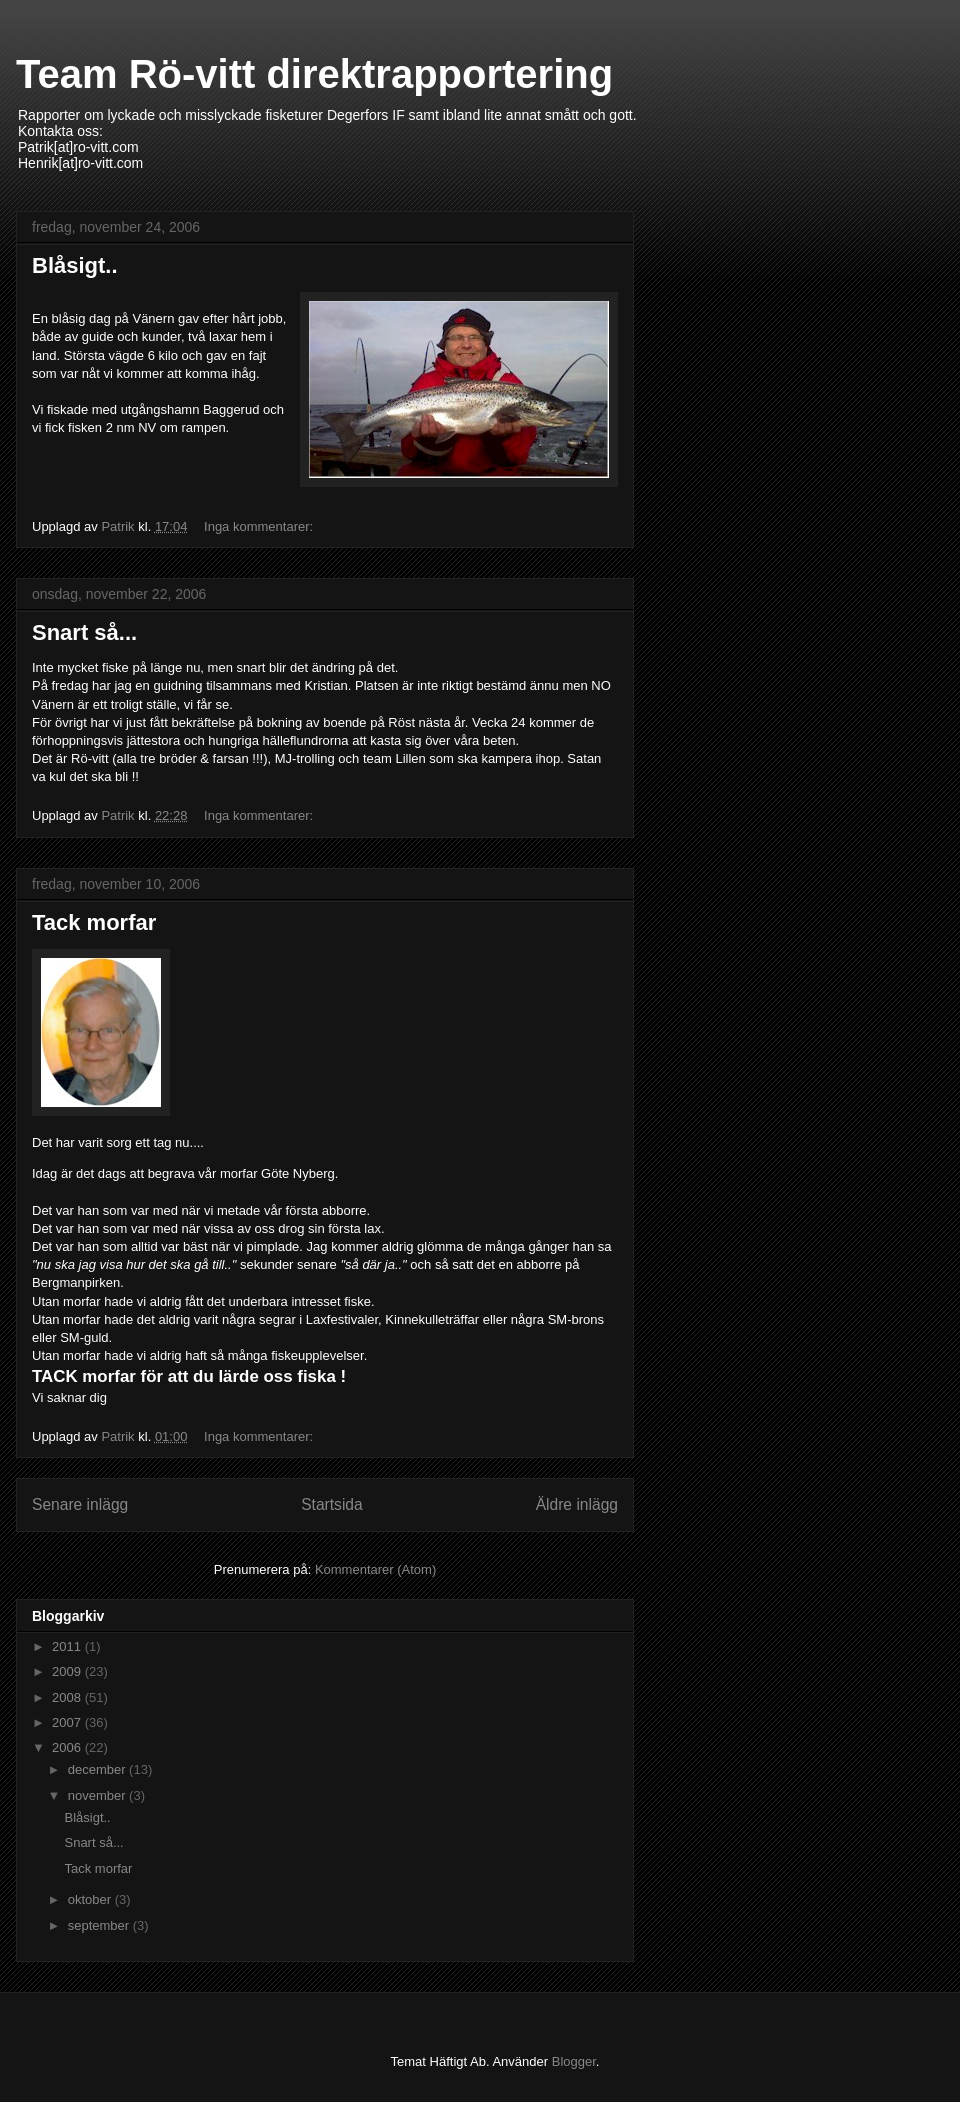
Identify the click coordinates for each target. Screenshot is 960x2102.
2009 (68, 1671)
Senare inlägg (80, 1504)
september (100, 1925)
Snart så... (84, 632)
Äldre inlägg (577, 1504)
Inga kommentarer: (260, 526)
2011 (68, 1646)
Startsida (332, 1504)
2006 (68, 1747)
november (98, 1795)
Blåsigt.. (75, 265)
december (98, 1769)
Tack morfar (94, 922)
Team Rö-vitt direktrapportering (314, 74)
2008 (68, 1697)
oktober (91, 1899)
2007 (68, 1722)
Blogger (574, 2061)
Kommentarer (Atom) (375, 1569)
